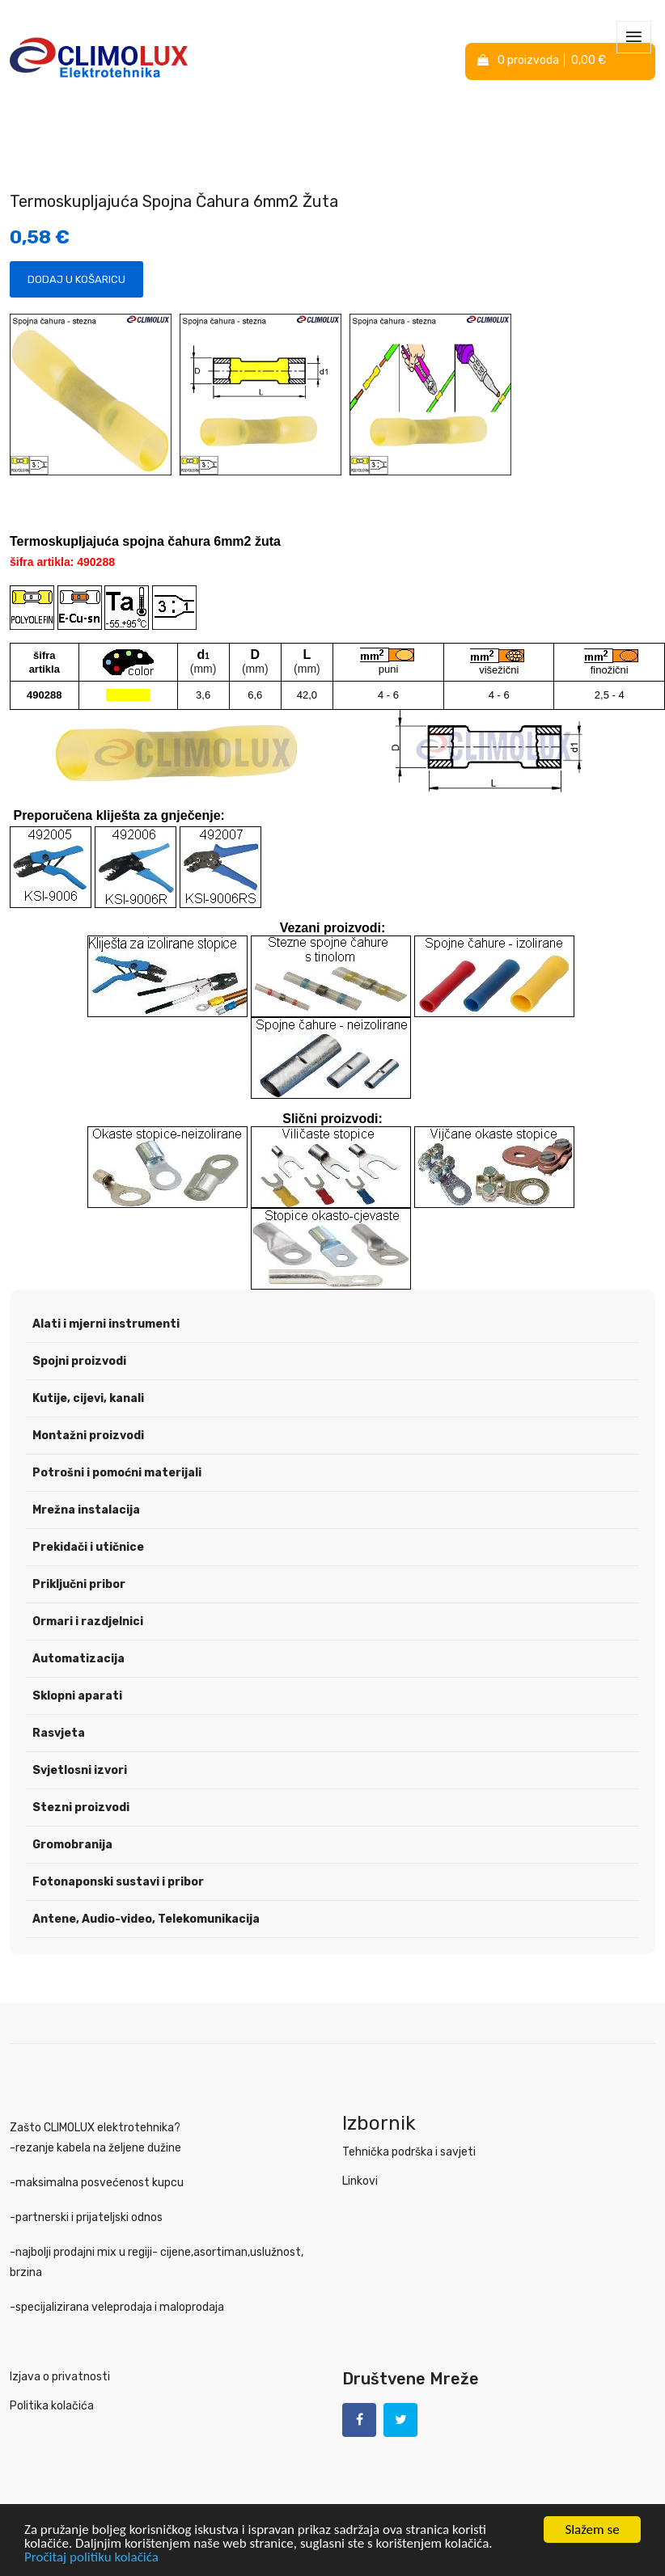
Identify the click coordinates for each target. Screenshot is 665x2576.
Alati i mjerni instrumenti (106, 1324)
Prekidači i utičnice (88, 1547)
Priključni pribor (78, 1584)
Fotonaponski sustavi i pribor (118, 1882)
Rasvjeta (58, 1733)
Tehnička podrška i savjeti (409, 2152)
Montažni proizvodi (88, 1435)
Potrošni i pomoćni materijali (116, 1473)
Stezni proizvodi (80, 1807)
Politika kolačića (52, 2406)
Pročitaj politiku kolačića (91, 2557)
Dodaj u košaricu (76, 279)
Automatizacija (78, 1659)
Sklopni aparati (77, 1696)
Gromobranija (72, 1845)
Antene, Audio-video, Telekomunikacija (146, 1919)
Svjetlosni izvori (79, 1770)
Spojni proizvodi (79, 1361)
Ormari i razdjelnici (87, 1621)
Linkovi (360, 2181)
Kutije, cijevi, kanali (88, 1398)
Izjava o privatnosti (60, 2377)
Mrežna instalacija (86, 1510)
